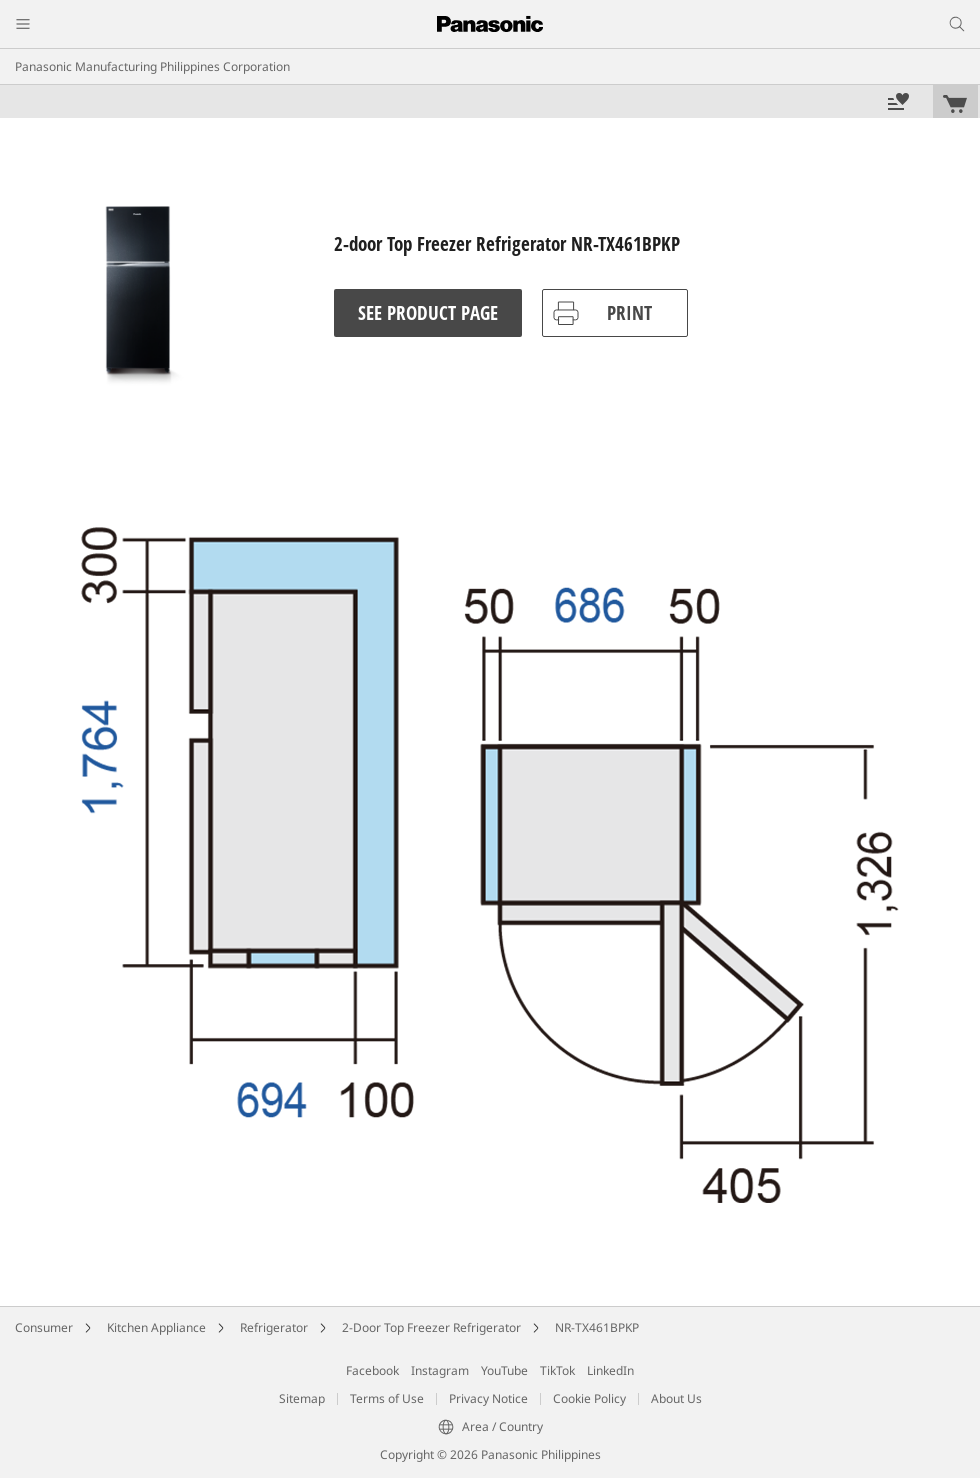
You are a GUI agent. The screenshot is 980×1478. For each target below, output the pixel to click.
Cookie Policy (589, 1398)
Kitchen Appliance (156, 1327)
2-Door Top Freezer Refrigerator (431, 1327)
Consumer (44, 1327)
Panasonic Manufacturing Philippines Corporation (152, 66)
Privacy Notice (488, 1398)
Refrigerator (274, 1327)
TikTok (557, 1370)
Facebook (372, 1370)
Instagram (440, 1370)
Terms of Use (387, 1398)
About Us (676, 1398)
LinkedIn (610, 1370)
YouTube (504, 1370)
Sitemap (302, 1398)
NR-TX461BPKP (597, 1327)
